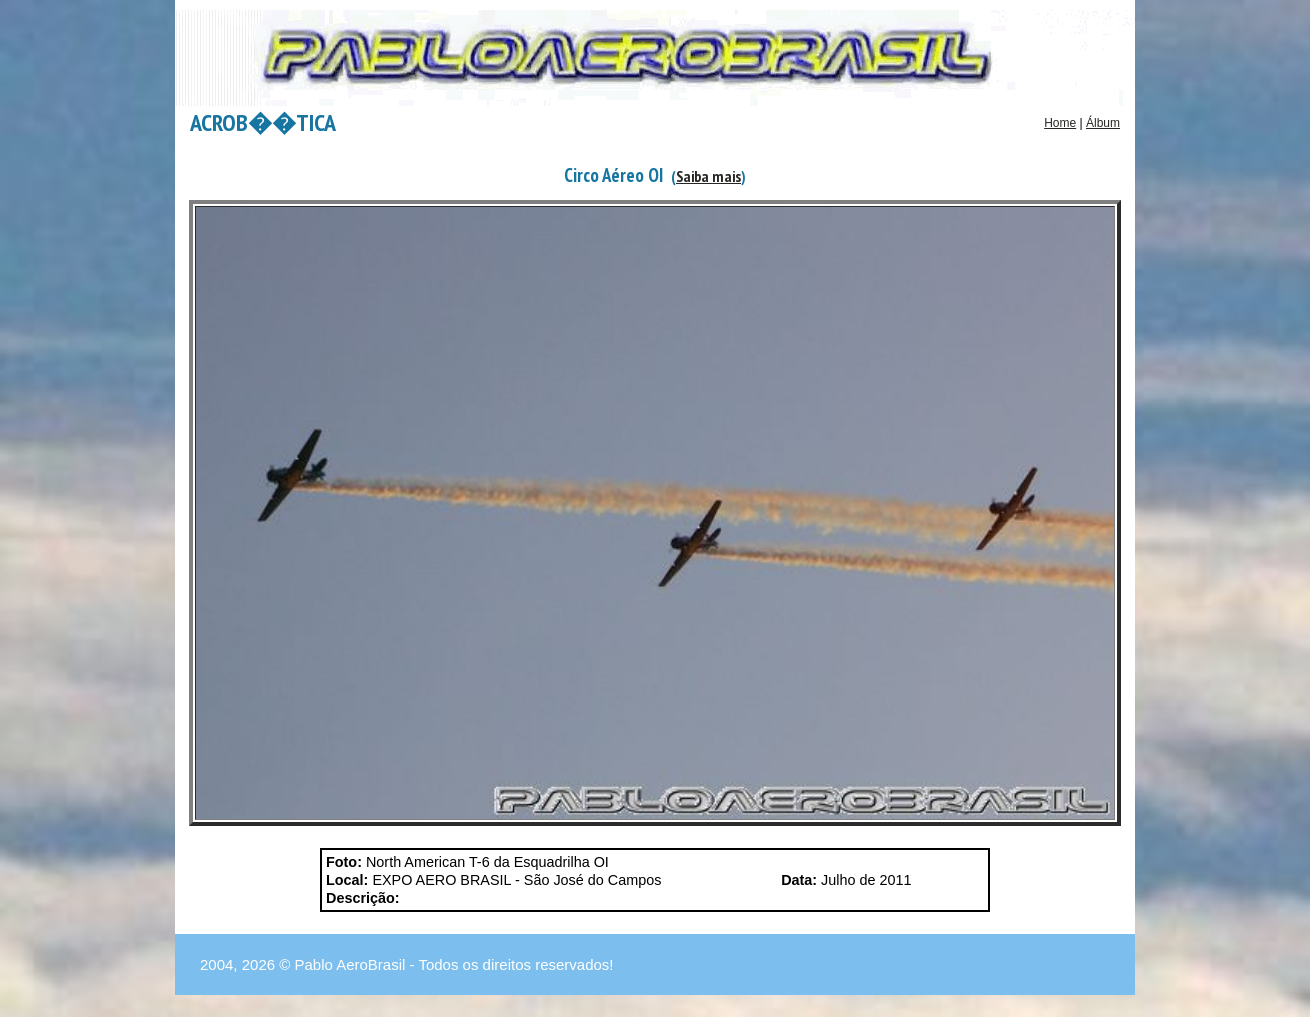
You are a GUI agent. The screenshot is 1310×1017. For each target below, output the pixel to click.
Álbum (1103, 123)
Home (1060, 123)
